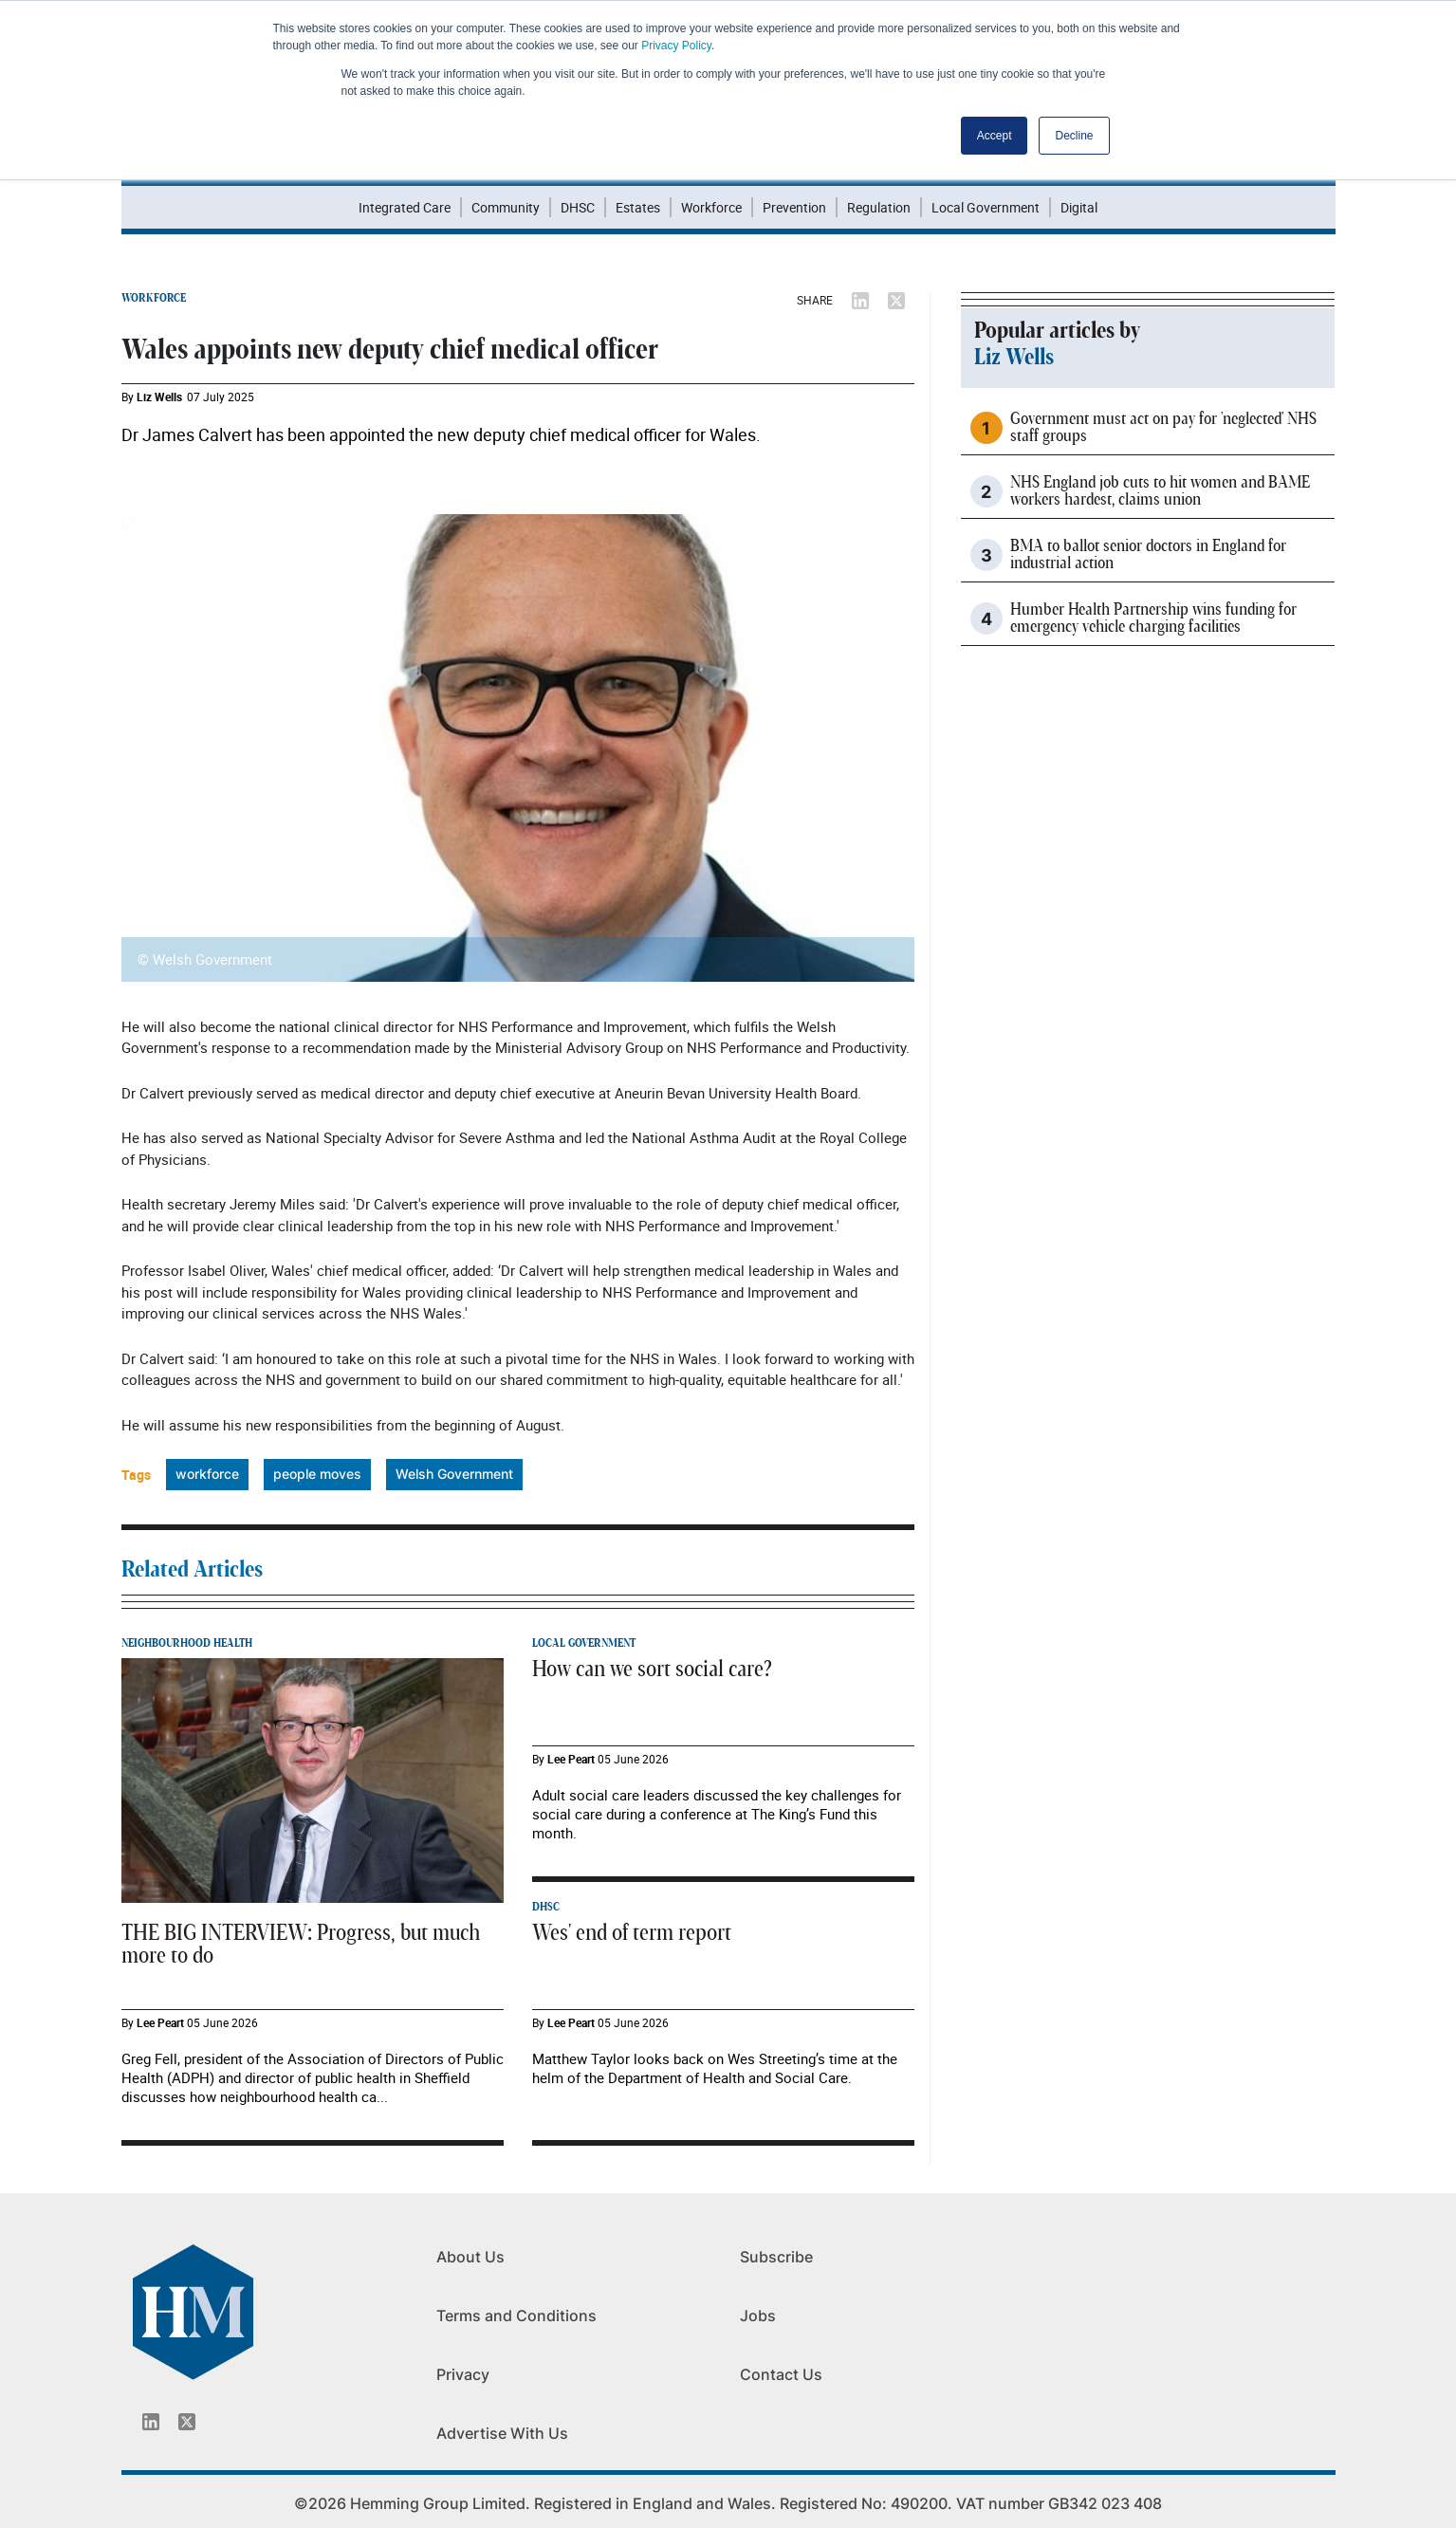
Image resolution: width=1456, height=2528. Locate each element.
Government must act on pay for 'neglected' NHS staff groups (1163, 428)
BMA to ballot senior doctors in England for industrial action (1148, 555)
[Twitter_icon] (186, 2421)
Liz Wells (159, 396)
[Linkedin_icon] (150, 2421)
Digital (1078, 207)
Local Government (985, 207)
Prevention (794, 207)
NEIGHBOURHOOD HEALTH (186, 1643)
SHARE (815, 299)
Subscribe (776, 2256)
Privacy (462, 2374)
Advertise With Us (502, 2433)
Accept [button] (994, 135)
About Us (470, 2256)
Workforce (711, 207)
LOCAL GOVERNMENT (584, 1643)
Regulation (879, 207)
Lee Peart (160, 2022)
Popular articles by (1057, 331)
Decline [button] (1074, 135)
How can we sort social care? (652, 1669)
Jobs (758, 2315)
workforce (207, 1474)
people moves (317, 1474)
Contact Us (781, 2374)
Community (505, 207)
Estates (638, 207)
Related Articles (192, 1570)
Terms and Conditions (516, 2315)
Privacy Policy (676, 45)
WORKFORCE (153, 298)
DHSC (578, 207)
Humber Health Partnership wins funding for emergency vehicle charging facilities (1153, 618)
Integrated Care (405, 207)
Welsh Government (454, 1474)
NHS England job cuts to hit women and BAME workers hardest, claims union (1160, 491)
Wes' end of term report (631, 1933)
